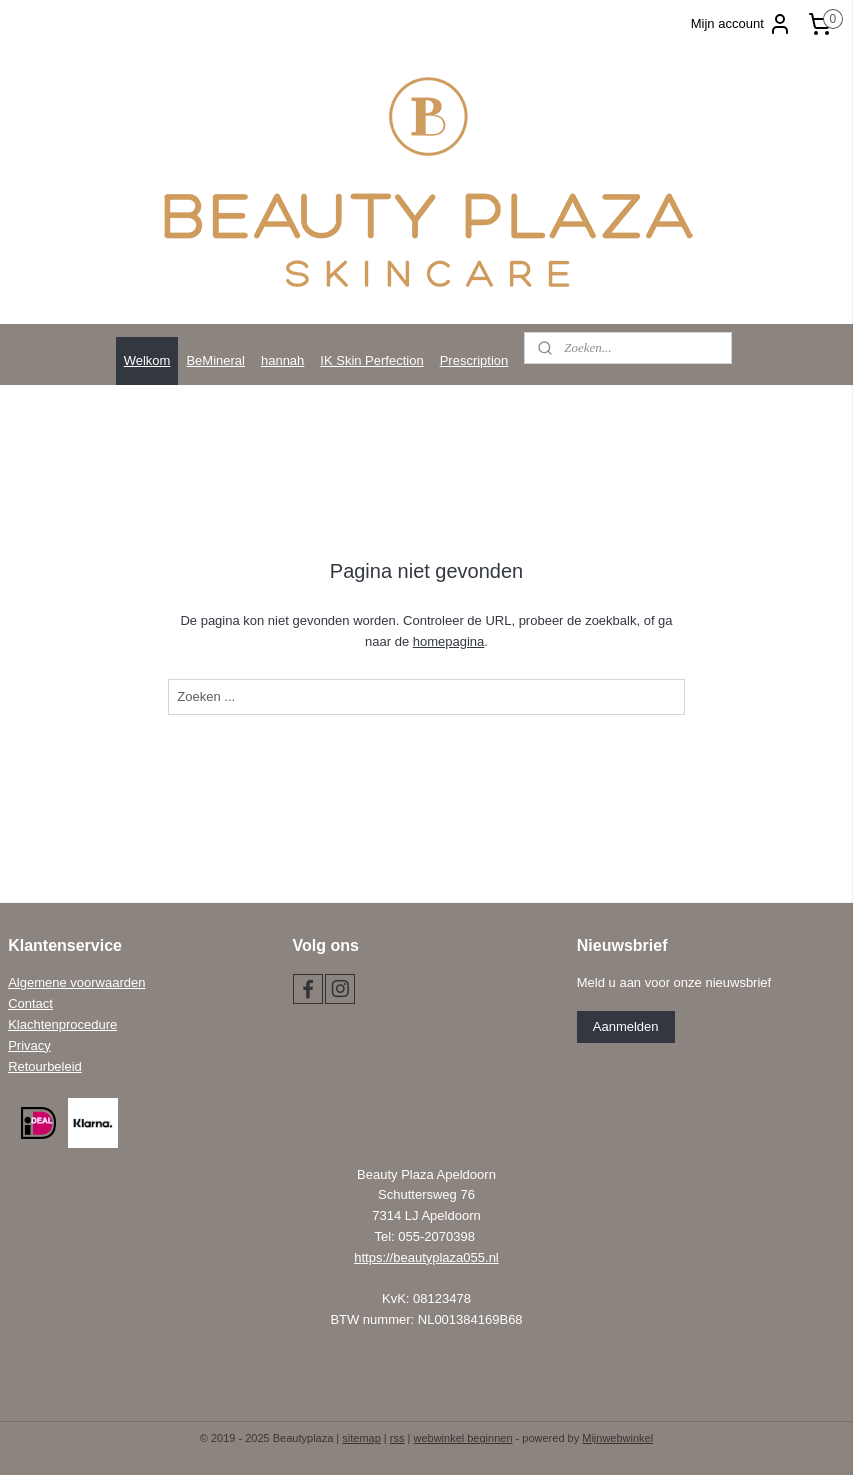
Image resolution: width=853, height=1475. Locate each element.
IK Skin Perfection (371, 360)
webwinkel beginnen (462, 1438)
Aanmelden (626, 1026)
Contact (30, 1003)
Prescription (474, 360)
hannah (282, 360)
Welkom (147, 360)
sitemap (361, 1438)
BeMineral (215, 360)
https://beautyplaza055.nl (426, 1257)
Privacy (29, 1045)
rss (397, 1438)
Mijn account (741, 24)
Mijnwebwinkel (617, 1438)
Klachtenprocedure (62, 1024)
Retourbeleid (45, 1066)
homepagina (449, 641)
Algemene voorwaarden (76, 982)
